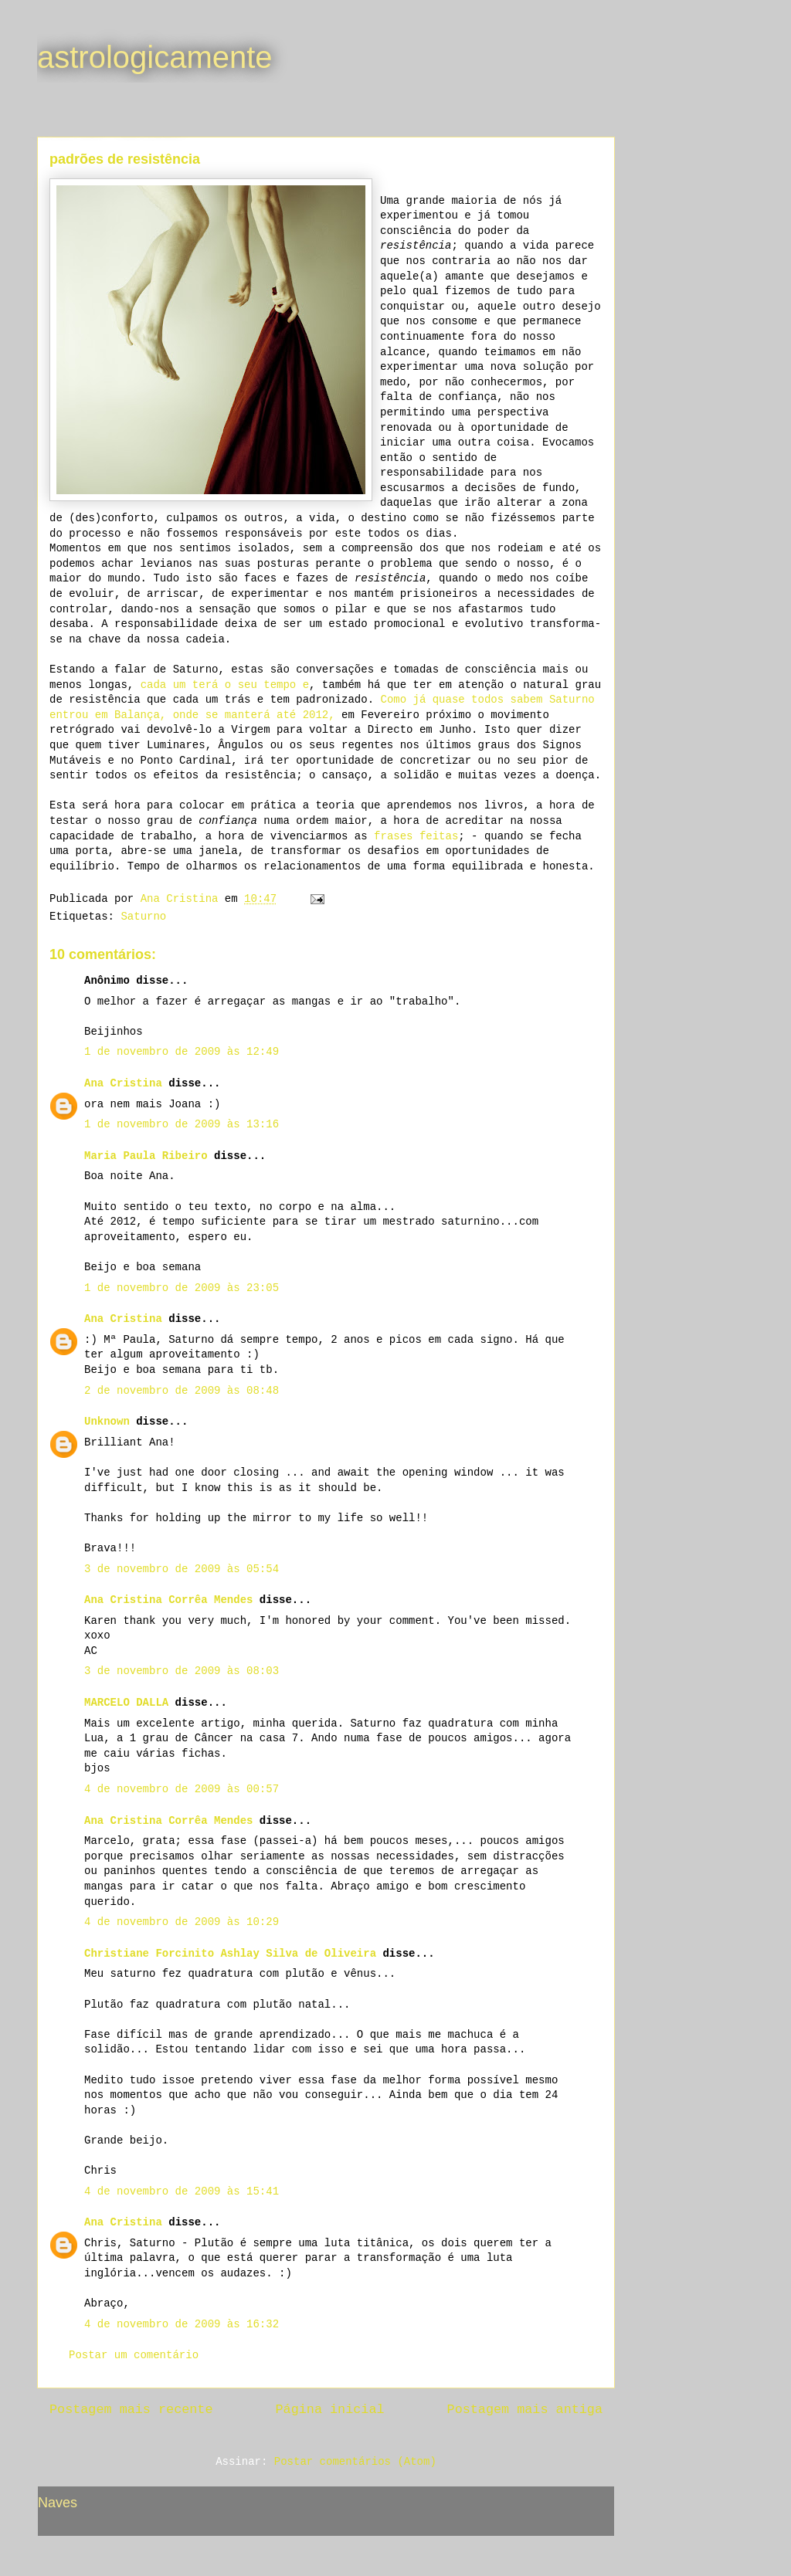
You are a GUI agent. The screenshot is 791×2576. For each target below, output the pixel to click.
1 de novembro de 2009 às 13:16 (181, 1124)
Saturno (143, 916)
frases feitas (416, 836)
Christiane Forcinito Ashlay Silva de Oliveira (230, 1953)
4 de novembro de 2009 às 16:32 (181, 2324)
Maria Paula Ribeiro (146, 1156)
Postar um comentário (134, 2355)
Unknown (107, 1421)
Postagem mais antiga (525, 2409)
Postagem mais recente (130, 2409)
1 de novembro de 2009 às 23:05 (181, 1288)
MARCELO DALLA (126, 1702)
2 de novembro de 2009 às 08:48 (181, 1391)
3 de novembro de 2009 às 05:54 (181, 1569)
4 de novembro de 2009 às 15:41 (181, 2191)
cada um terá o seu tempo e (225, 685)
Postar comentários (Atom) (355, 2462)
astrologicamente (155, 57)
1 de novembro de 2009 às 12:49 (181, 1052)
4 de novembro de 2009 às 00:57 (181, 1789)
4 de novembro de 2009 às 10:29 (181, 1922)
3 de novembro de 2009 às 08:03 (181, 1671)
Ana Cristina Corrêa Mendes (168, 1600)
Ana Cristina (123, 1083)
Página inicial (330, 2409)
